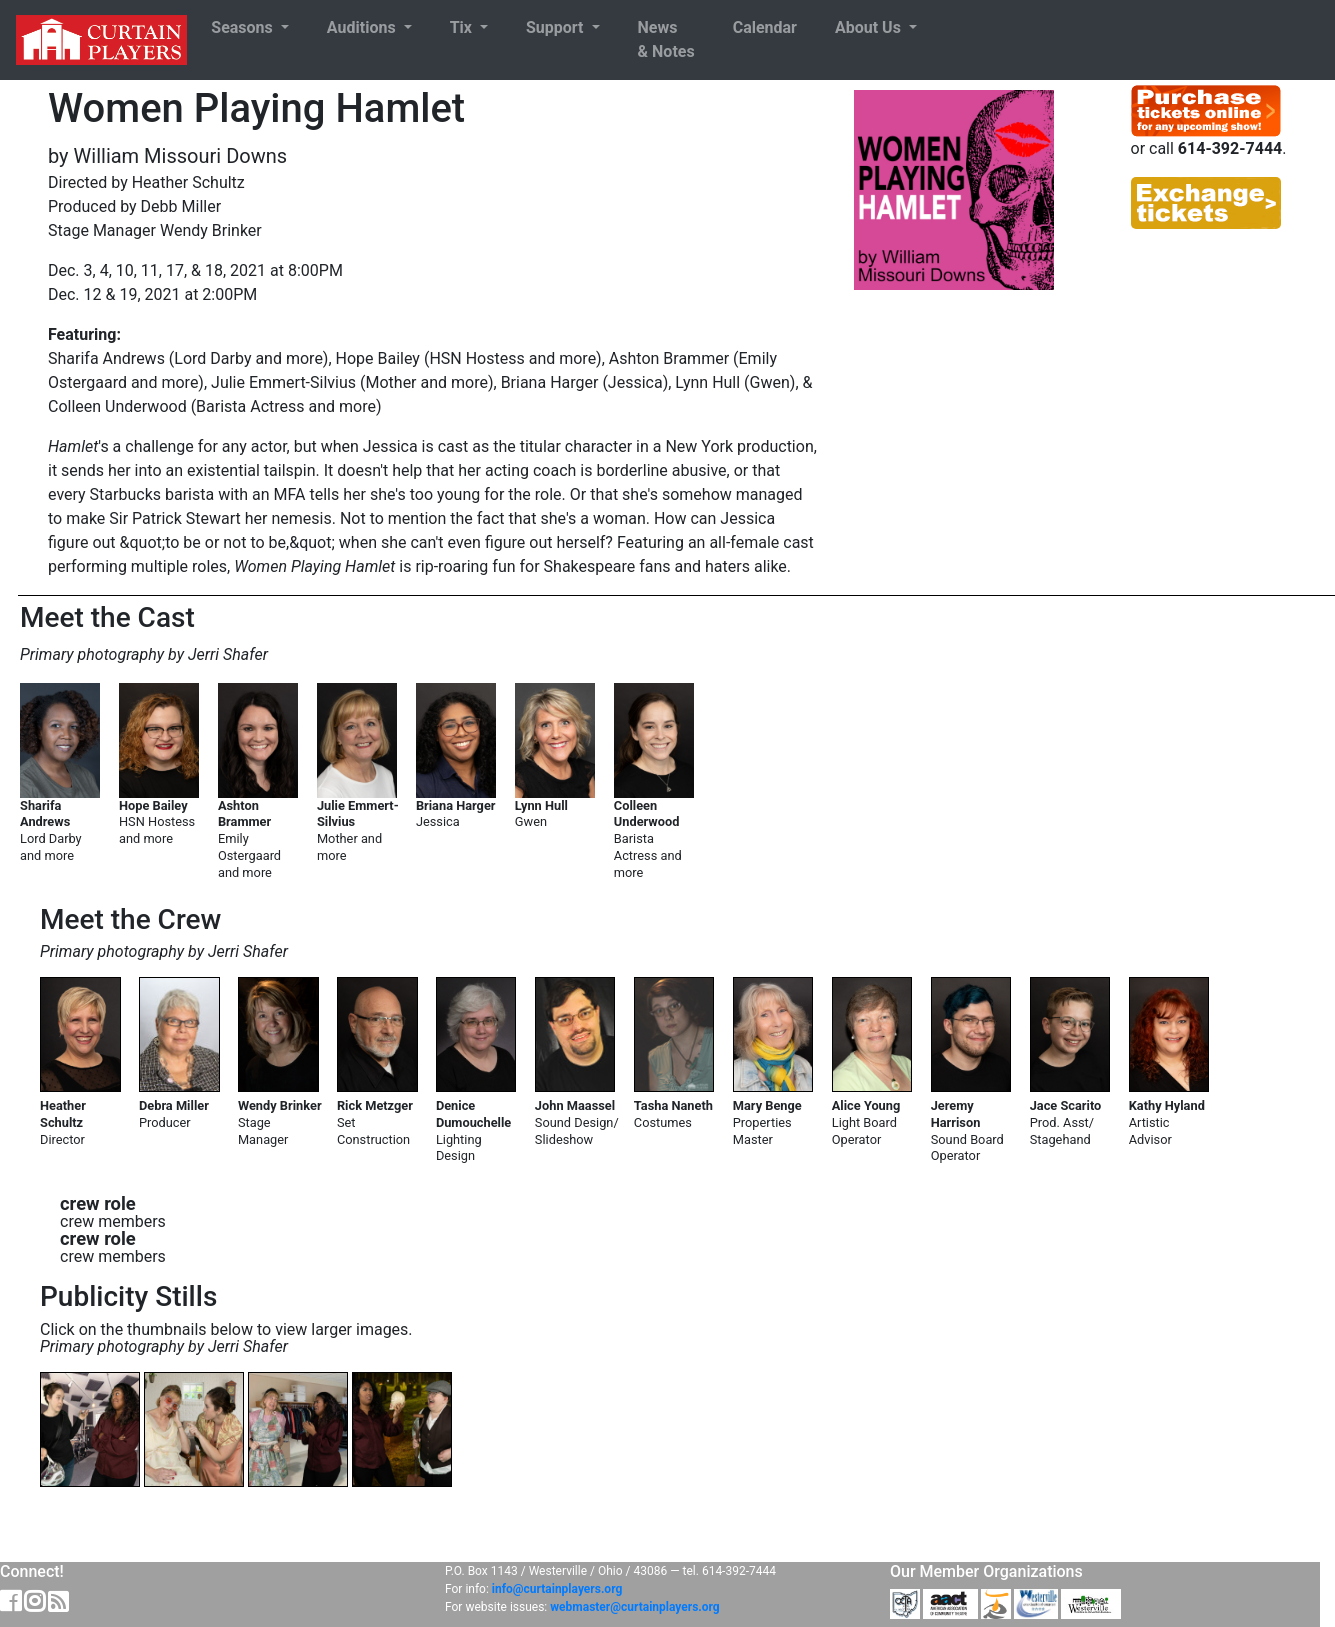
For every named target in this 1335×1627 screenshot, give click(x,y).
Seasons (243, 27)
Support (556, 27)
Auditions (363, 27)
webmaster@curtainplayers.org (634, 1607)
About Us (870, 27)
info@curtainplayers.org (557, 1589)
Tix (463, 27)
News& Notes (666, 39)
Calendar (765, 27)
